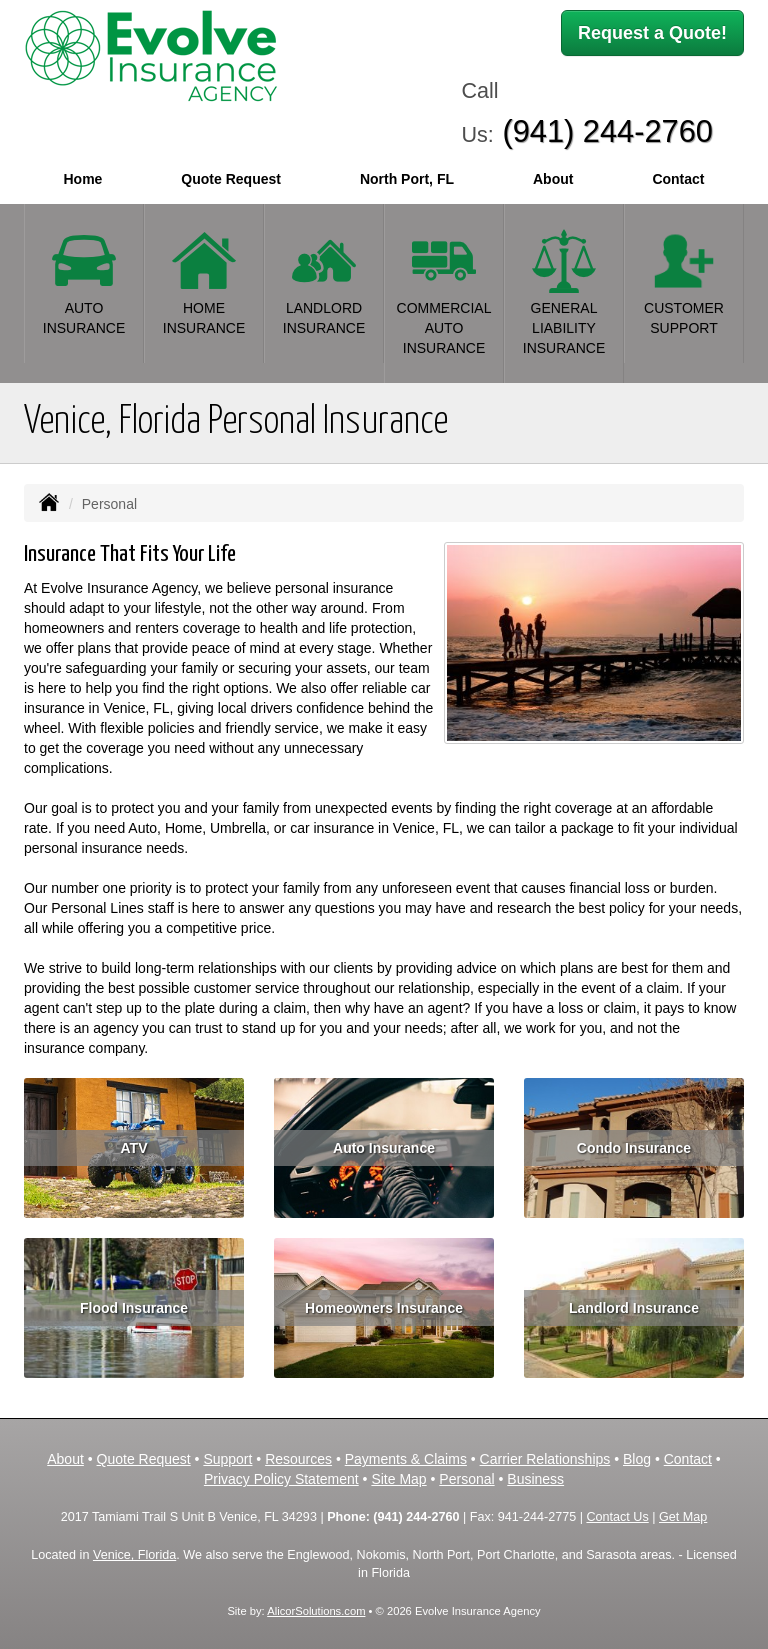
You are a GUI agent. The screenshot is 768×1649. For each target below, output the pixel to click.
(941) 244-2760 (607, 131)
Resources (298, 1459)
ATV (134, 1148)
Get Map (683, 1517)
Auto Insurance (384, 1148)
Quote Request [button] (231, 179)
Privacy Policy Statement (281, 1479)
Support (227, 1459)
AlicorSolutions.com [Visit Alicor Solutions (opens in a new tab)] (316, 1611)
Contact (678, 179)
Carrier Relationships (545, 1459)
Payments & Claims (406, 1459)
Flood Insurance (134, 1308)
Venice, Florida (134, 1555)
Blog (637, 1459)
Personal (466, 1479)
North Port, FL (407, 179)
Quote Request (144, 1459)
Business (535, 1479)
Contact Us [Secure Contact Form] (617, 1517)
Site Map (398, 1479)
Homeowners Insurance (384, 1308)
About (553, 179)
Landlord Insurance (634, 1308)
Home (82, 179)
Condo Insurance (634, 1148)
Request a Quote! (652, 33)
